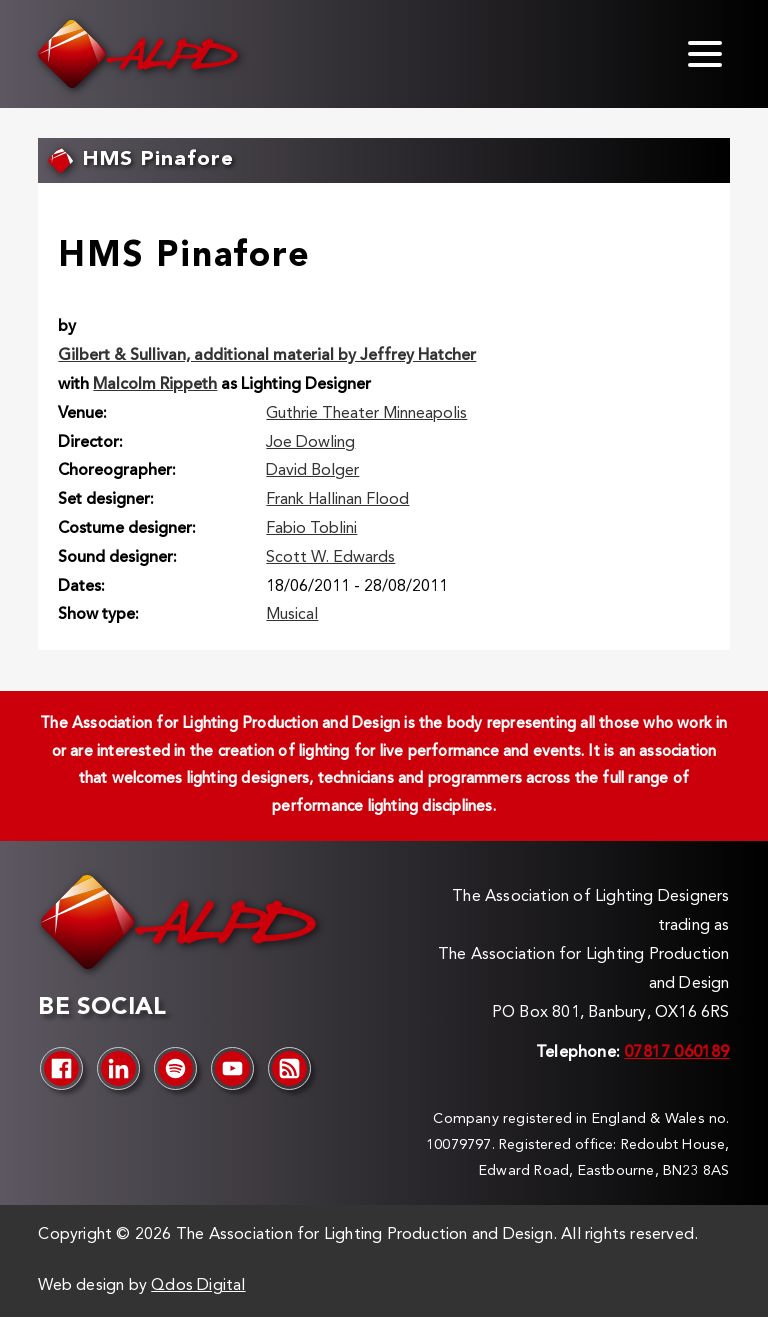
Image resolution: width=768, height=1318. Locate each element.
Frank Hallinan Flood (337, 500)
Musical (292, 615)
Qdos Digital (198, 1286)
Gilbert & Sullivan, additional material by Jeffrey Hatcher (267, 356)
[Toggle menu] (705, 54)
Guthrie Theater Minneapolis (366, 414)
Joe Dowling (310, 443)
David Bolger (312, 471)
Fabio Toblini (311, 529)
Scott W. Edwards (330, 558)
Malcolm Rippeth (155, 385)
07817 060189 (676, 1053)
